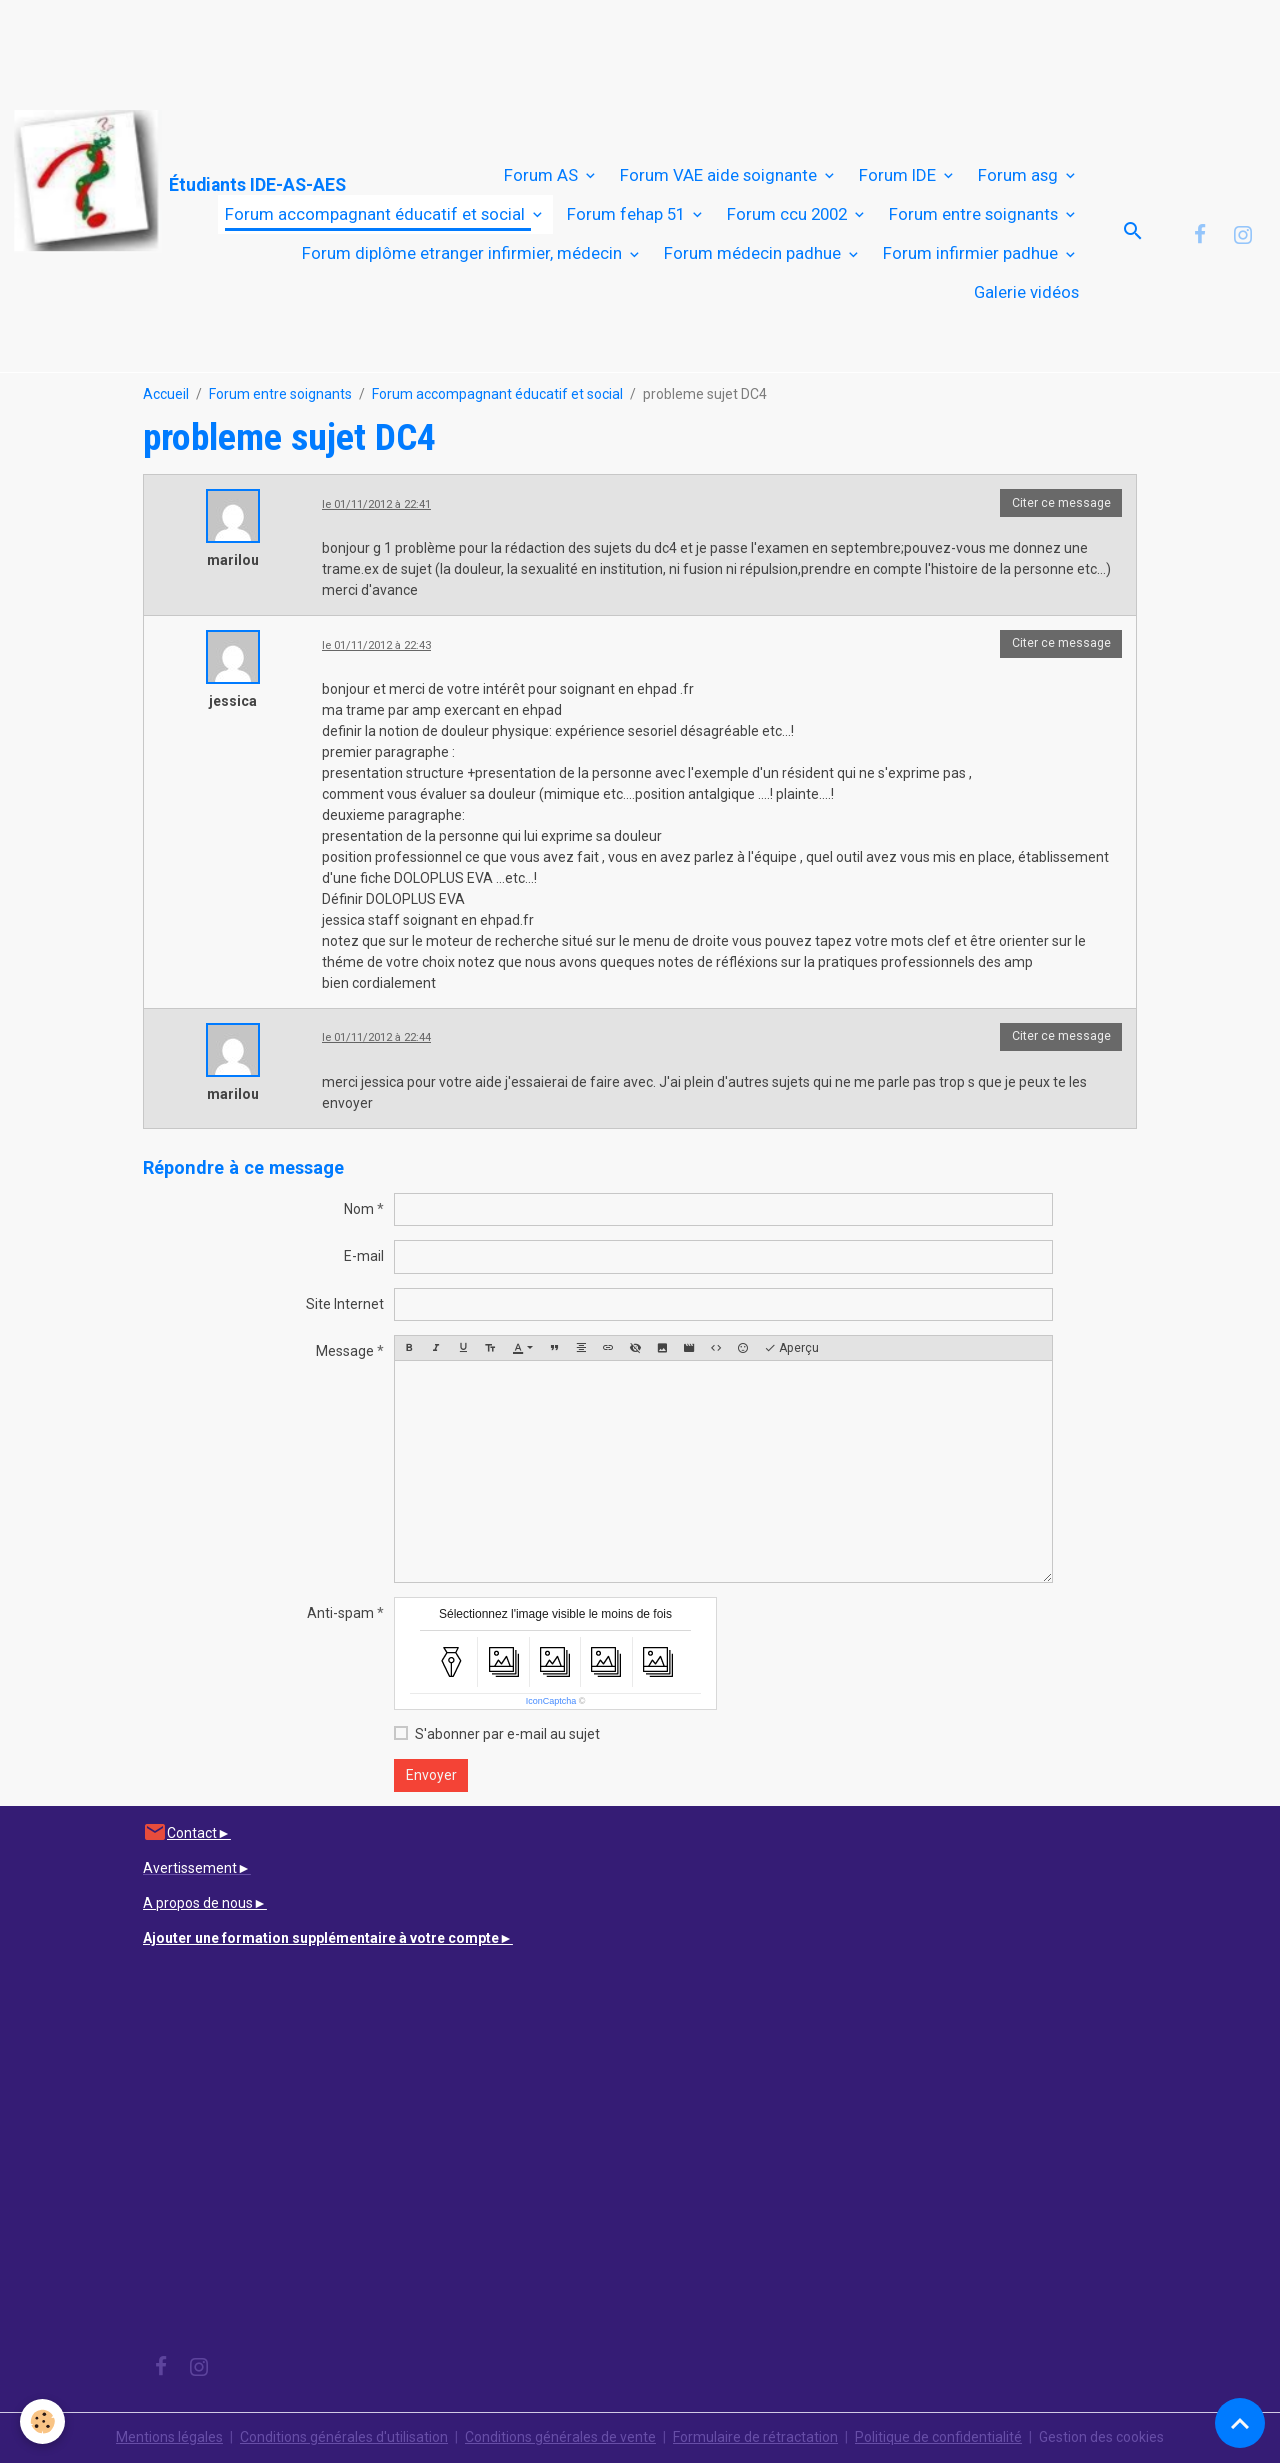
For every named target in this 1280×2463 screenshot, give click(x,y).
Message (345, 1351)
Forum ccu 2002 (789, 214)
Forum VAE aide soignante (720, 175)
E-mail (364, 1256)
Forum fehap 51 (628, 214)
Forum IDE (899, 175)
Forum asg (1020, 175)
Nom (359, 1209)
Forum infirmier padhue (972, 253)
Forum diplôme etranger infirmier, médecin (464, 253)
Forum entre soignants (975, 214)
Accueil (166, 394)
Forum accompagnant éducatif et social (377, 214)
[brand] (106, 181)
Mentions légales (169, 2437)
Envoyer (431, 1775)
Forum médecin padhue (754, 253)
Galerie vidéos (1026, 292)
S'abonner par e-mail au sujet (507, 1734)
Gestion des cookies (1101, 2437)
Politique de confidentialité (938, 2437)
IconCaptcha (551, 1701)
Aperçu (791, 1348)
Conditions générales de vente (560, 2437)
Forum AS (543, 175)
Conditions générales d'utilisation (344, 2437)
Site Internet (345, 1304)
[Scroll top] (1240, 2423)
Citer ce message (1061, 503)
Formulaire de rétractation (755, 2437)
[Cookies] (42, 2421)
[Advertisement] (364, 45)
